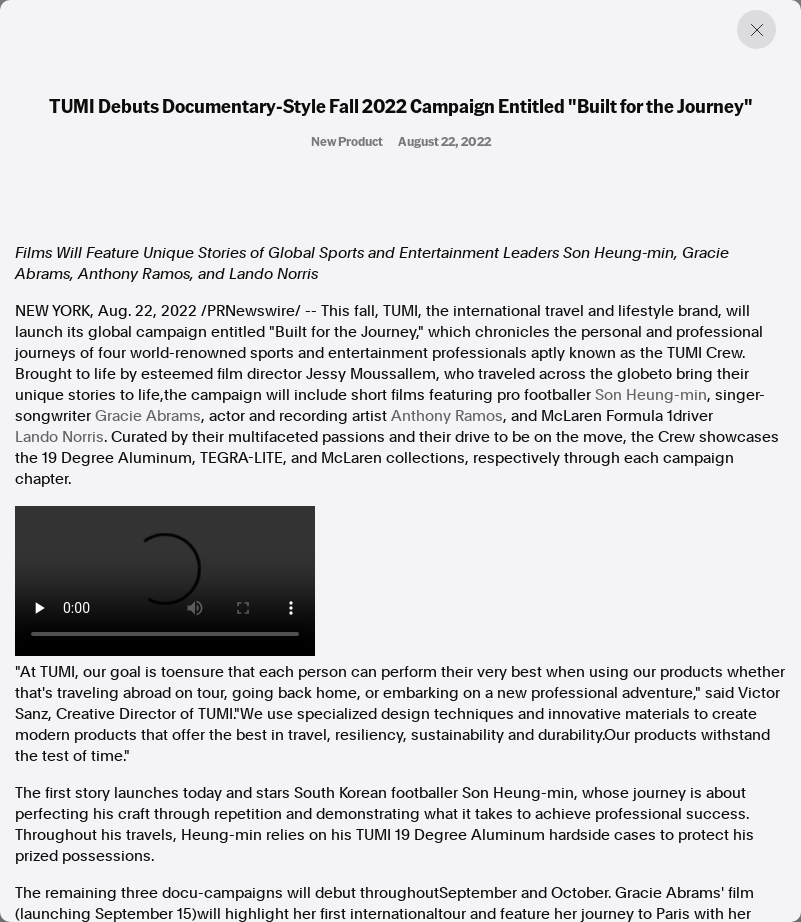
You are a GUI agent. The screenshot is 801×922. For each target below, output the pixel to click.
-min (651, 395)
